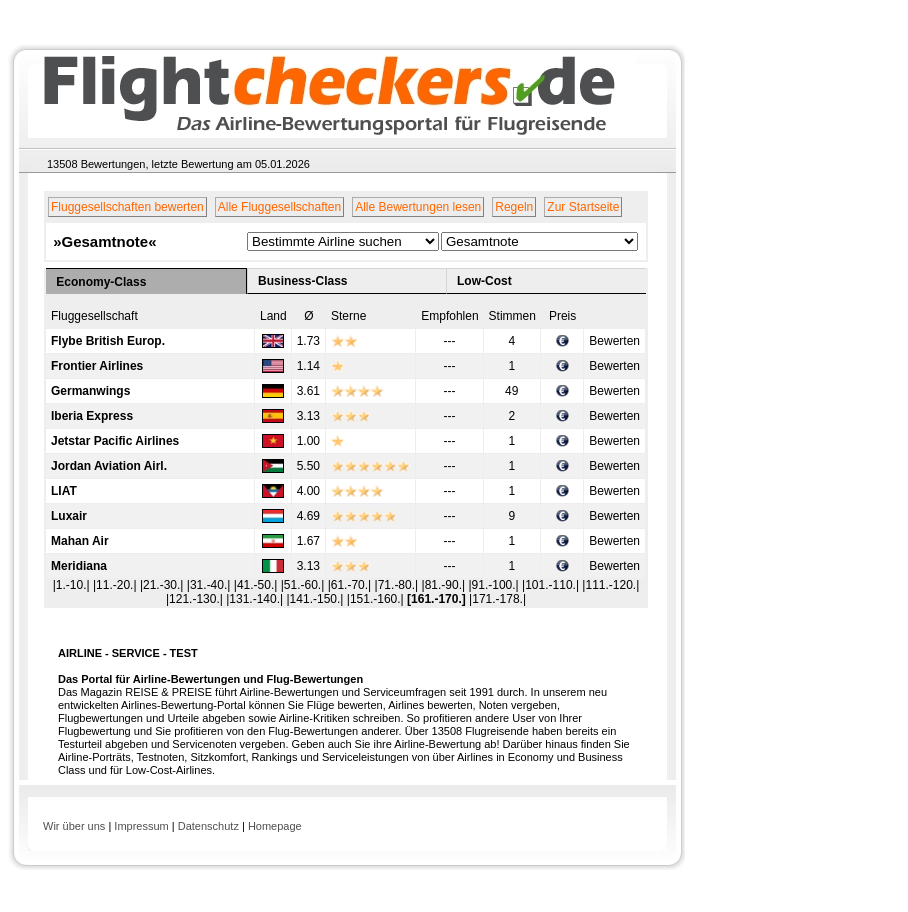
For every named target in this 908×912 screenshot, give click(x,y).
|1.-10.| (73, 585)
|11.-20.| (116, 585)
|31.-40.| (210, 585)
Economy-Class (101, 282)
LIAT (64, 491)
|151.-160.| (377, 599)
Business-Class (302, 281)
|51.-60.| (304, 585)
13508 (62, 164)
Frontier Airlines (97, 366)
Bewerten (614, 341)
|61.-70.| (351, 585)
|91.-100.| (495, 585)
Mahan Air (80, 541)
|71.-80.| (398, 585)
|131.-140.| (256, 599)
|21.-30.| (163, 585)
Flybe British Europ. (108, 341)
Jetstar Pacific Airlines (115, 441)
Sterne (348, 316)
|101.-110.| (552, 585)
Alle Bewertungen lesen (418, 207)
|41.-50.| (257, 585)
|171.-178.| (497, 599)
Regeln (514, 207)
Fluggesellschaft (94, 316)
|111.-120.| (610, 585)
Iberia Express (92, 416)
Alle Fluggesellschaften (279, 207)
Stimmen (512, 316)
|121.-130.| (196, 599)
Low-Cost (484, 281)
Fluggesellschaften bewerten (127, 207)
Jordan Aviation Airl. (109, 466)
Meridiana (79, 566)
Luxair (69, 516)
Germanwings (90, 391)
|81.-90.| (445, 585)
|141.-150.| (317, 599)
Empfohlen (449, 316)
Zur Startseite (583, 207)
